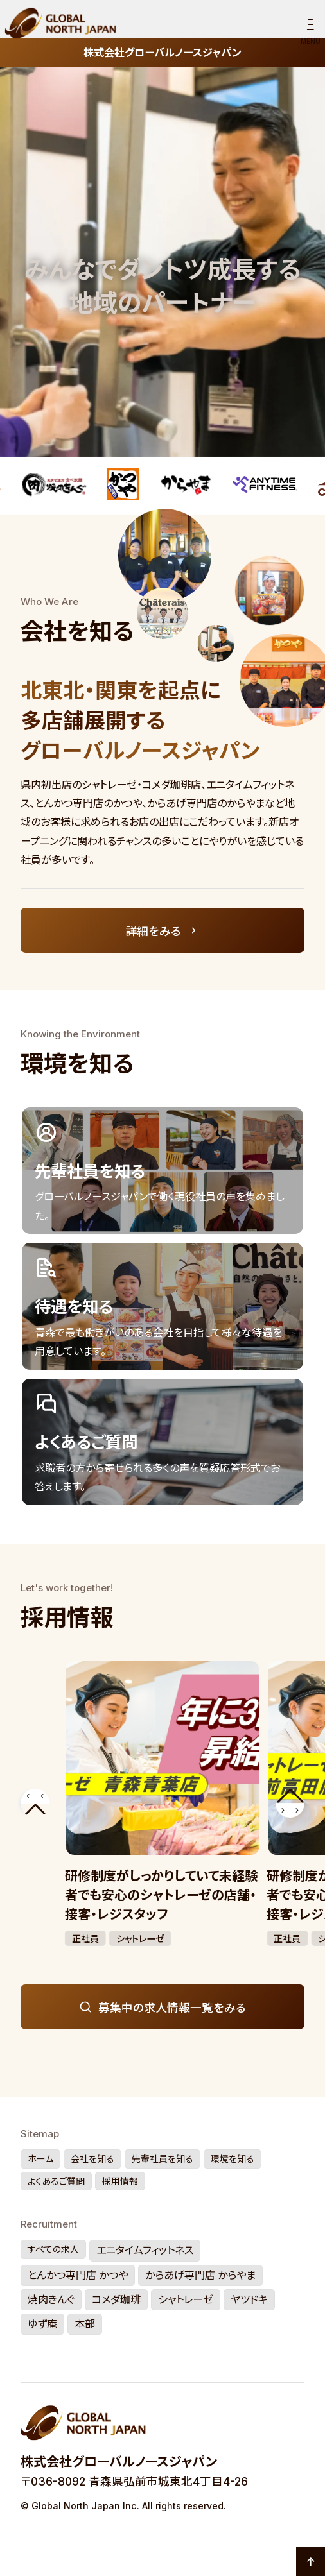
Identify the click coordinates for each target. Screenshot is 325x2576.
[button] (35, 1803)
